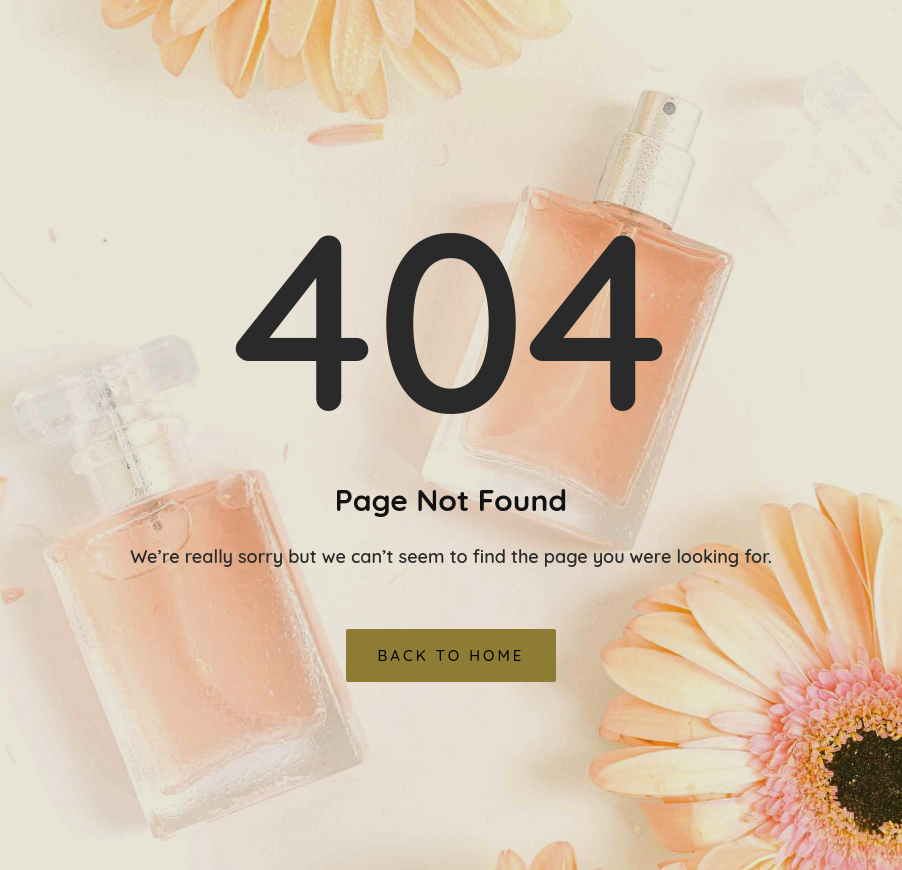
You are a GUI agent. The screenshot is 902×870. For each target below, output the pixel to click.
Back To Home (451, 655)
